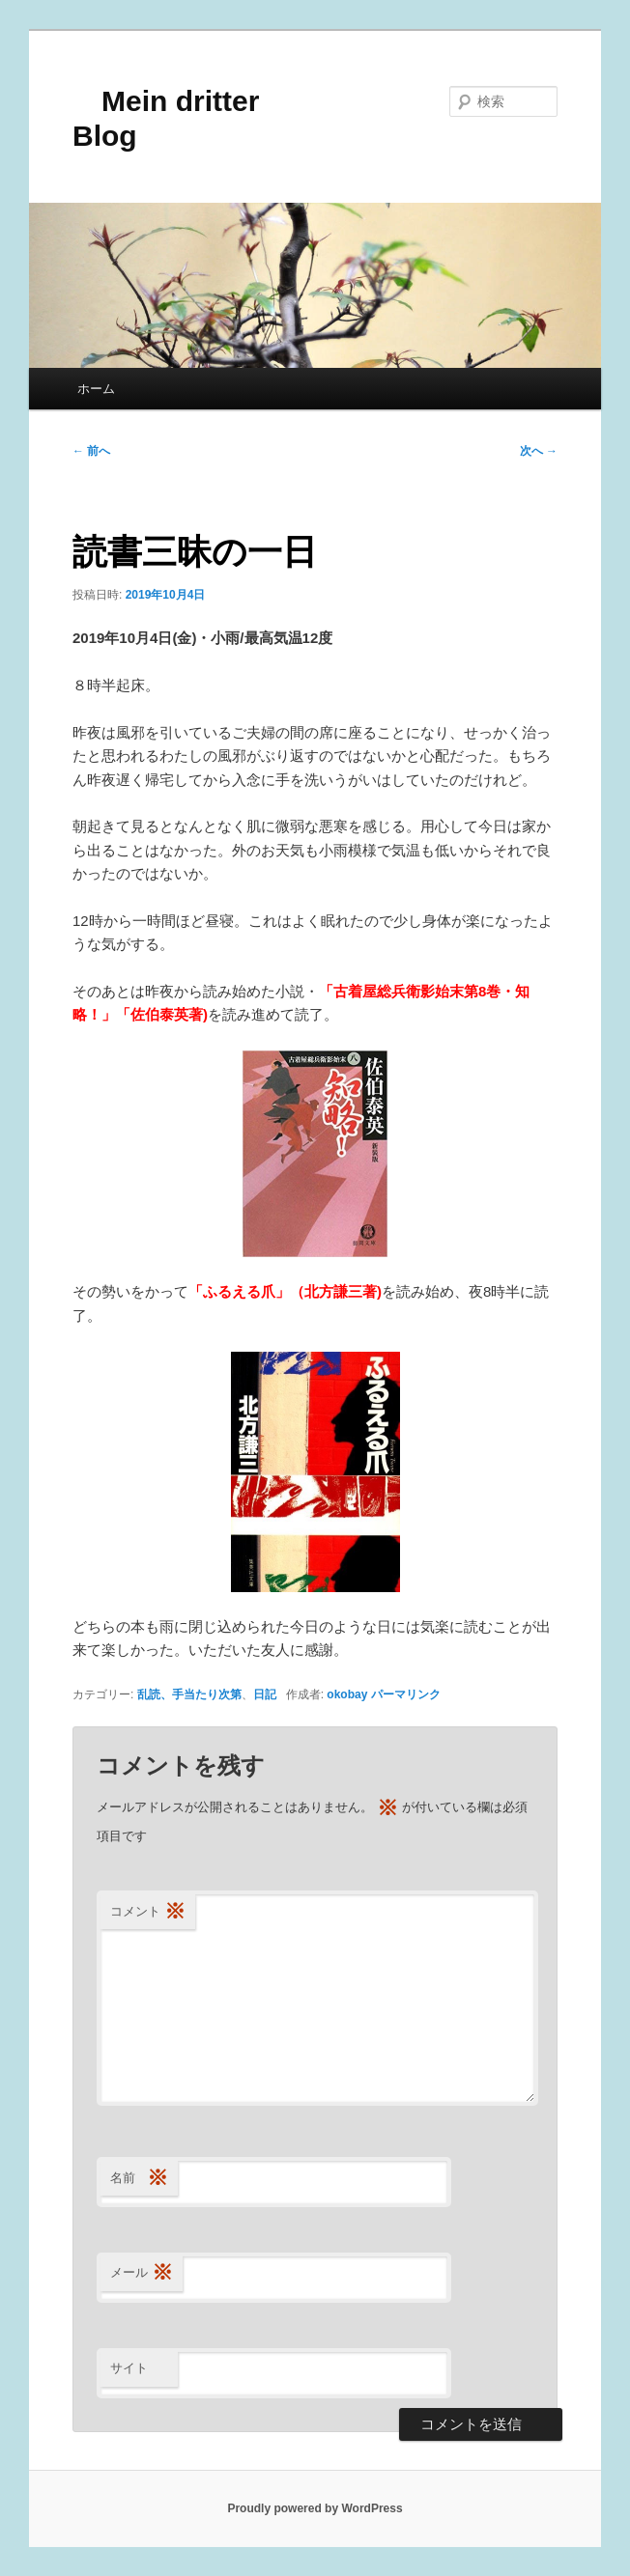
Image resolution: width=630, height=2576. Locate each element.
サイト (129, 2368)
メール (141, 2273)
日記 (264, 1694)
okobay (347, 1694)
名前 (139, 2179)
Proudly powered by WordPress (314, 2508)
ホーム (96, 388)
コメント (148, 1912)
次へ (539, 451)
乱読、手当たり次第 (189, 1694)
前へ (91, 451)
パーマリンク (406, 1694)
